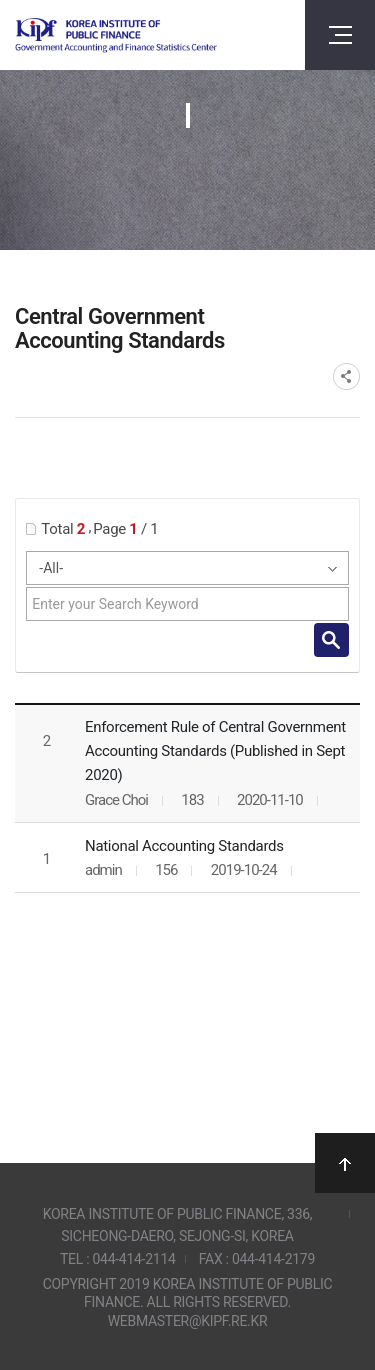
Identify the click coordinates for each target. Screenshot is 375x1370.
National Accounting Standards (184, 846)
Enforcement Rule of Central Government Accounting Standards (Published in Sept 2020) (215, 751)
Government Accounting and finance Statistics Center (116, 35)
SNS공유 (346, 376)
